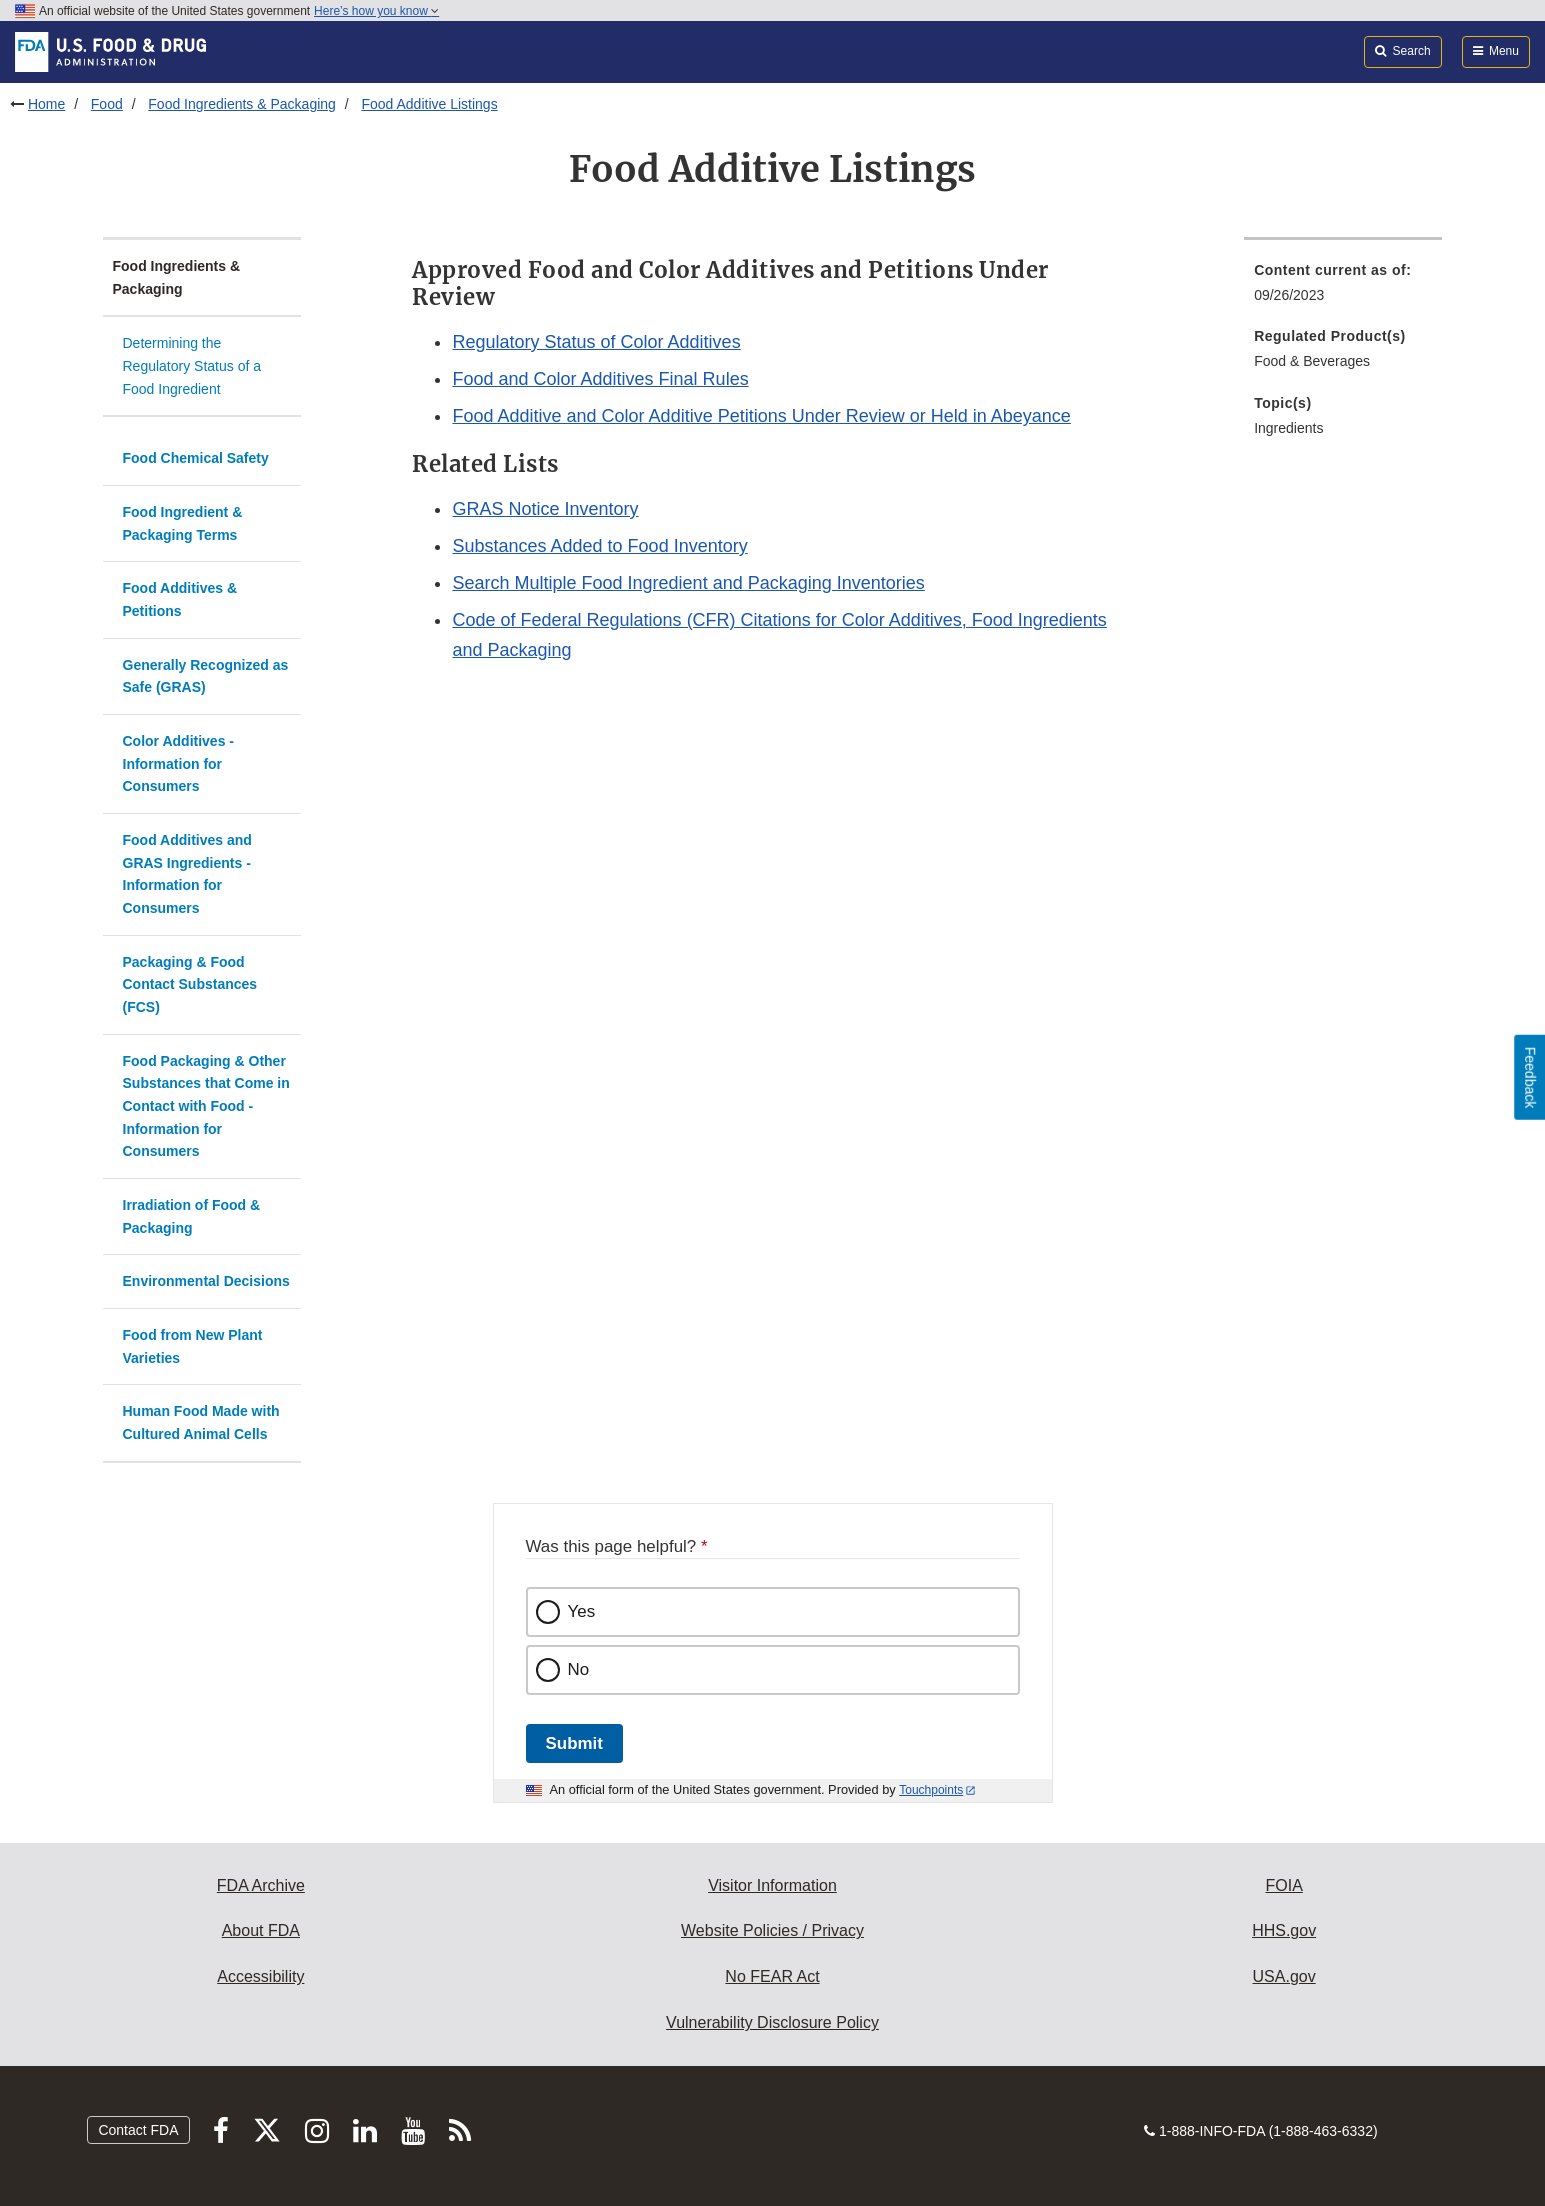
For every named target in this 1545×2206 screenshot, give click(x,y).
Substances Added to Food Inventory (599, 546)
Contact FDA (138, 2130)
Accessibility (260, 1976)
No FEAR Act (772, 1976)
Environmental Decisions (206, 1281)
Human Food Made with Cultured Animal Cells (201, 1422)
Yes (582, 1611)
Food (107, 104)
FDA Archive (261, 1885)
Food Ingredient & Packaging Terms (183, 523)
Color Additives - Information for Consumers (179, 763)
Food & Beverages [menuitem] (1312, 361)
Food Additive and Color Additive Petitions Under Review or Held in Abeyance (761, 416)
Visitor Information (772, 1885)
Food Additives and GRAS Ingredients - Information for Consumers (187, 874)
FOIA (1283, 1885)
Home (46, 104)
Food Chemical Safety (196, 458)
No (579, 1669)
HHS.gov (1284, 1930)
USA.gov (1284, 1976)
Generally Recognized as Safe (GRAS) (206, 676)
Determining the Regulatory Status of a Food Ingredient (192, 365)
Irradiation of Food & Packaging (192, 1216)
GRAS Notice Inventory (545, 509)
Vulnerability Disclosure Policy (772, 2022)
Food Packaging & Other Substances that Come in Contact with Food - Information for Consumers (206, 1106)
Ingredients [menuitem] (1288, 428)
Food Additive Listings (429, 104)
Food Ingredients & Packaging (242, 104)
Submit (574, 1743)
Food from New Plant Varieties (193, 1346)
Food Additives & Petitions (180, 599)
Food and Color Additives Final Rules (600, 379)
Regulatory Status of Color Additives (596, 342)
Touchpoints (931, 1790)
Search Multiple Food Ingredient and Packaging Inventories (688, 583)
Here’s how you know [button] (376, 11)
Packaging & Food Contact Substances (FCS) (190, 984)
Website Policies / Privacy (772, 1930)
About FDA (261, 1930)
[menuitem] (1343, 288)
